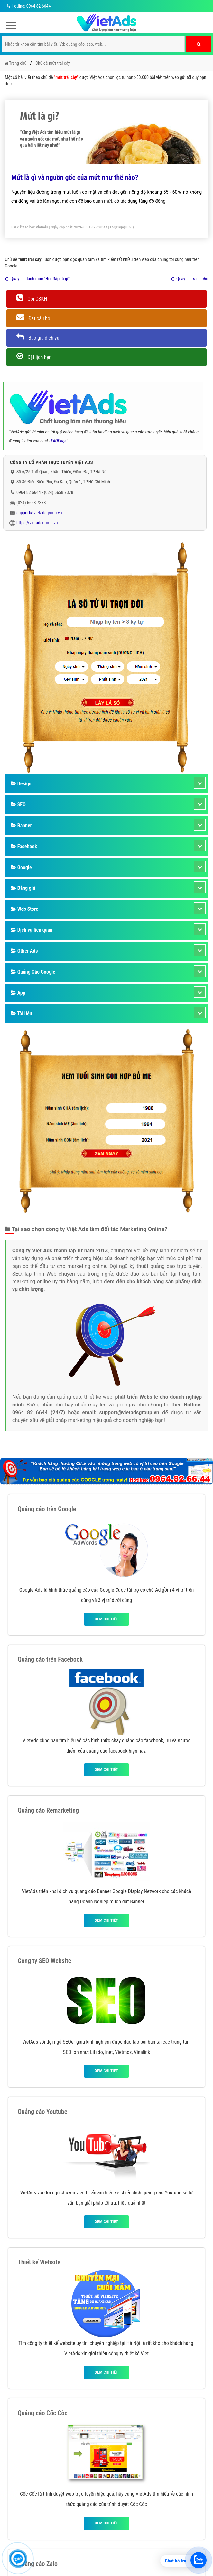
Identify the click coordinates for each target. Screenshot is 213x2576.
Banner (21, 825)
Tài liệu (21, 1013)
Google (21, 867)
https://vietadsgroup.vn (37, 522)
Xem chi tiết (106, 1619)
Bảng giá (23, 888)
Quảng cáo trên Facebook (50, 1659)
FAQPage (117, 227)
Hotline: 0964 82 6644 (28, 6)
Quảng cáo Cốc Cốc (43, 2413)
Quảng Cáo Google (33, 972)
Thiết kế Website (39, 2262)
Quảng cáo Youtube (42, 2111)
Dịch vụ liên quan (31, 930)
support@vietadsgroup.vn (39, 512)
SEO (18, 805)
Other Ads (24, 951)
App (18, 993)
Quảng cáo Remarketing (48, 1810)
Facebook (24, 846)
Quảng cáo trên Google (47, 1509)
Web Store (24, 909)
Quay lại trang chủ (189, 278)
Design (21, 784)
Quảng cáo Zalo (38, 2564)
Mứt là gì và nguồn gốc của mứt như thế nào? (74, 177)
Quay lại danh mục (37, 278)
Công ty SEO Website (44, 1961)
